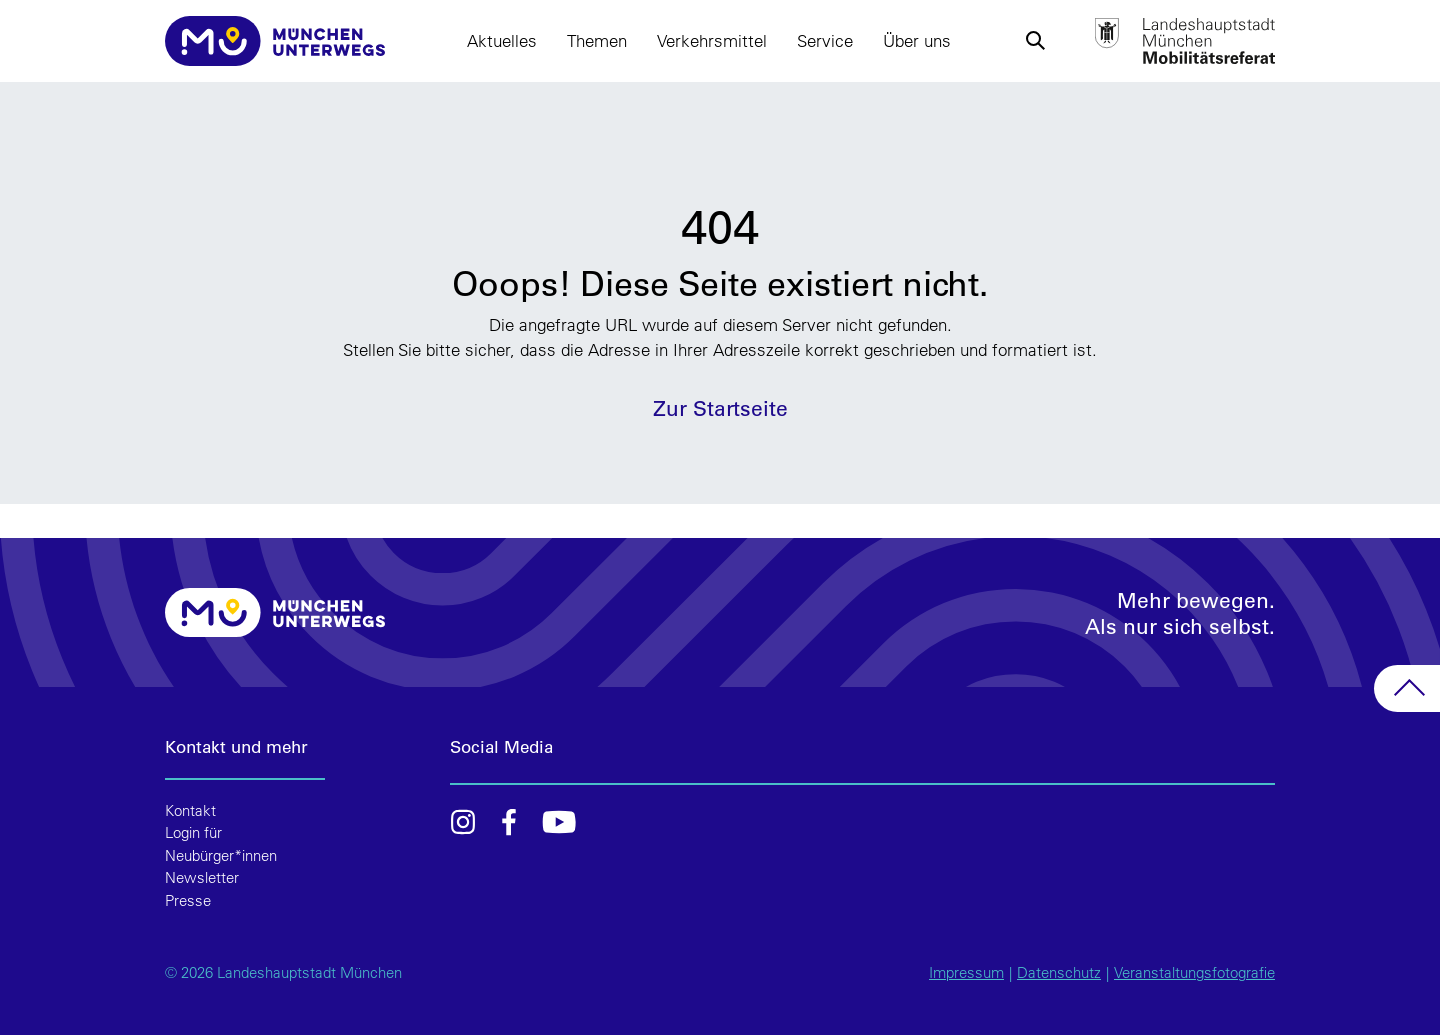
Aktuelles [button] (502, 40)
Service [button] (825, 40)
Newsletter (202, 877)
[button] (1035, 41)
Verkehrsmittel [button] (712, 40)
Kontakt (190, 810)
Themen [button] (597, 40)
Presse (188, 900)
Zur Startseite (720, 407)
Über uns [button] (917, 40)
